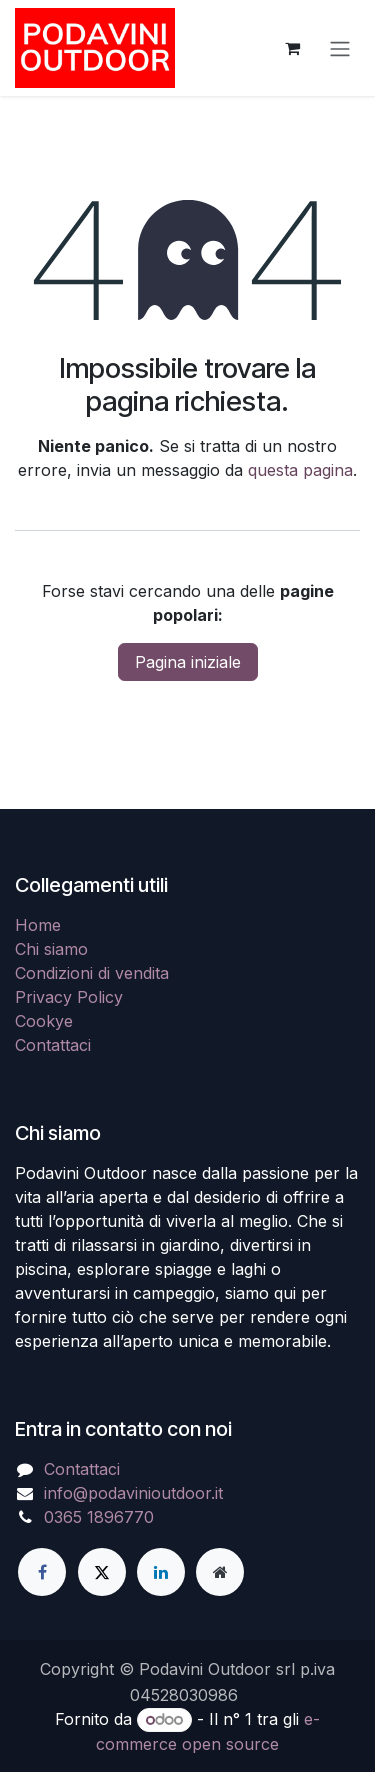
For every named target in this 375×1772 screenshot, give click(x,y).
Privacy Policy (69, 997)
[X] (102, 1572)
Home (38, 925)
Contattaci (53, 1045)
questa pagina (300, 470)
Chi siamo (51, 949)
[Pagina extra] (220, 1572)
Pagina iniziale (188, 662)
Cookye (44, 1021)
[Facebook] (42, 1572)
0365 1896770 (99, 1517)
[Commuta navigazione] (340, 48)
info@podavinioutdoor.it (133, 1493)
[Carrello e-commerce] (292, 48)
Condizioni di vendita (92, 973)
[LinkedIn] (161, 1572)
